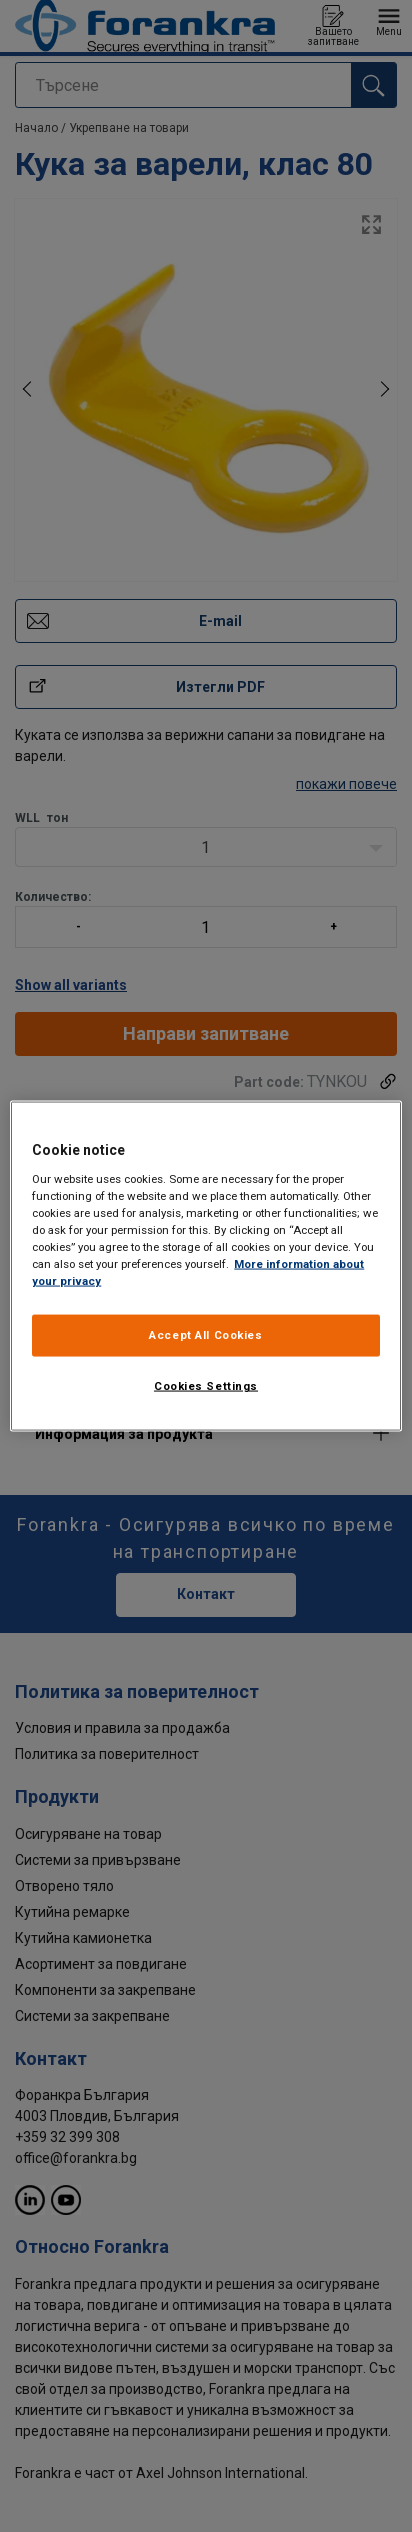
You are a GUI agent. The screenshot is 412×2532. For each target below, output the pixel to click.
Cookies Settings (206, 1386)
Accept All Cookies (205, 1335)
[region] (205, 1266)
